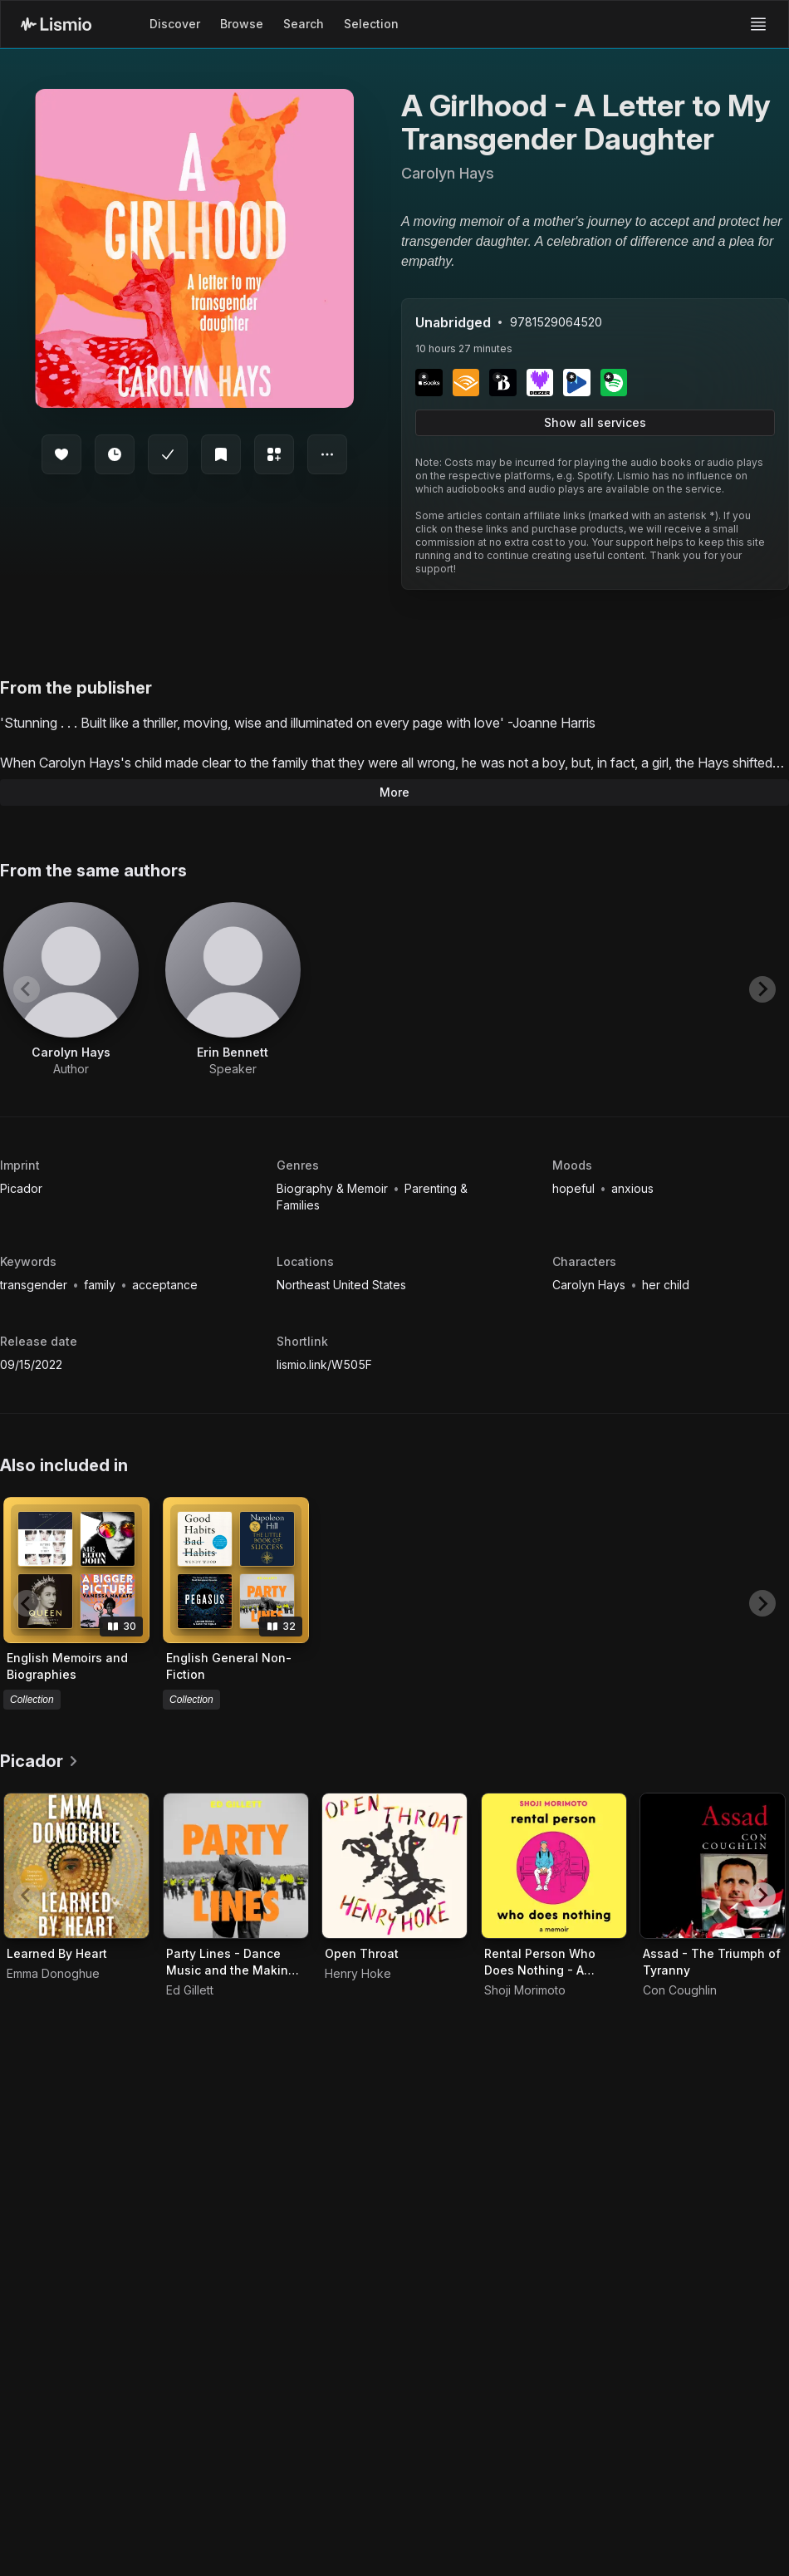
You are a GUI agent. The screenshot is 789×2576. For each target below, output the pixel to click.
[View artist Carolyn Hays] (71, 989)
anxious (632, 1188)
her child (665, 1285)
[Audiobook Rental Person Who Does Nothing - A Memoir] (554, 1866)
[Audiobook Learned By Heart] (76, 1866)
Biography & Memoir (334, 1188)
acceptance (165, 1285)
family (101, 1285)
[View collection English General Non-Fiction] (236, 1570)
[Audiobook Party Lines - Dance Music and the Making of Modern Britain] (236, 1866)
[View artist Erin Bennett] (233, 989)
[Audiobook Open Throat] (394, 1866)
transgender (35, 1285)
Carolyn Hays (590, 1285)
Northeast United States (341, 1285)
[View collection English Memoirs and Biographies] (76, 1570)
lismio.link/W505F (324, 1364)
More (394, 792)
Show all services (595, 422)
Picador (21, 1188)
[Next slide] (762, 989)
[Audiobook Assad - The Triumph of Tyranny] (713, 1866)
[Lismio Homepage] (56, 24)
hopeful (575, 1188)
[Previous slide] (26, 989)
